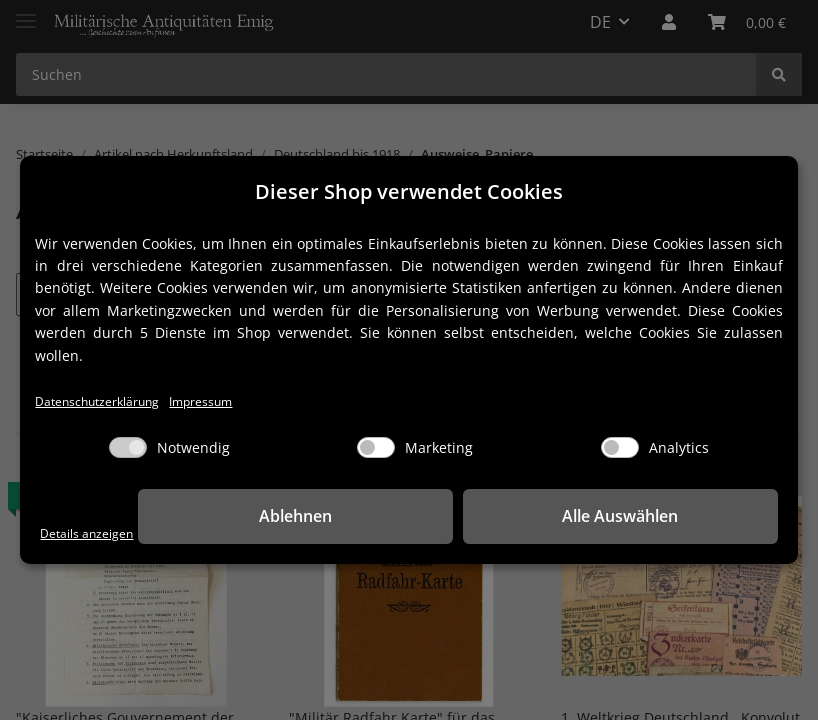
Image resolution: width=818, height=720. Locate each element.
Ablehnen (467, 517)
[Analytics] (620, 448)
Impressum (232, 401)
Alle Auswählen (678, 517)
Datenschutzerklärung (109, 401)
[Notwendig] (128, 448)
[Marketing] (376, 448)
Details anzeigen (95, 533)
